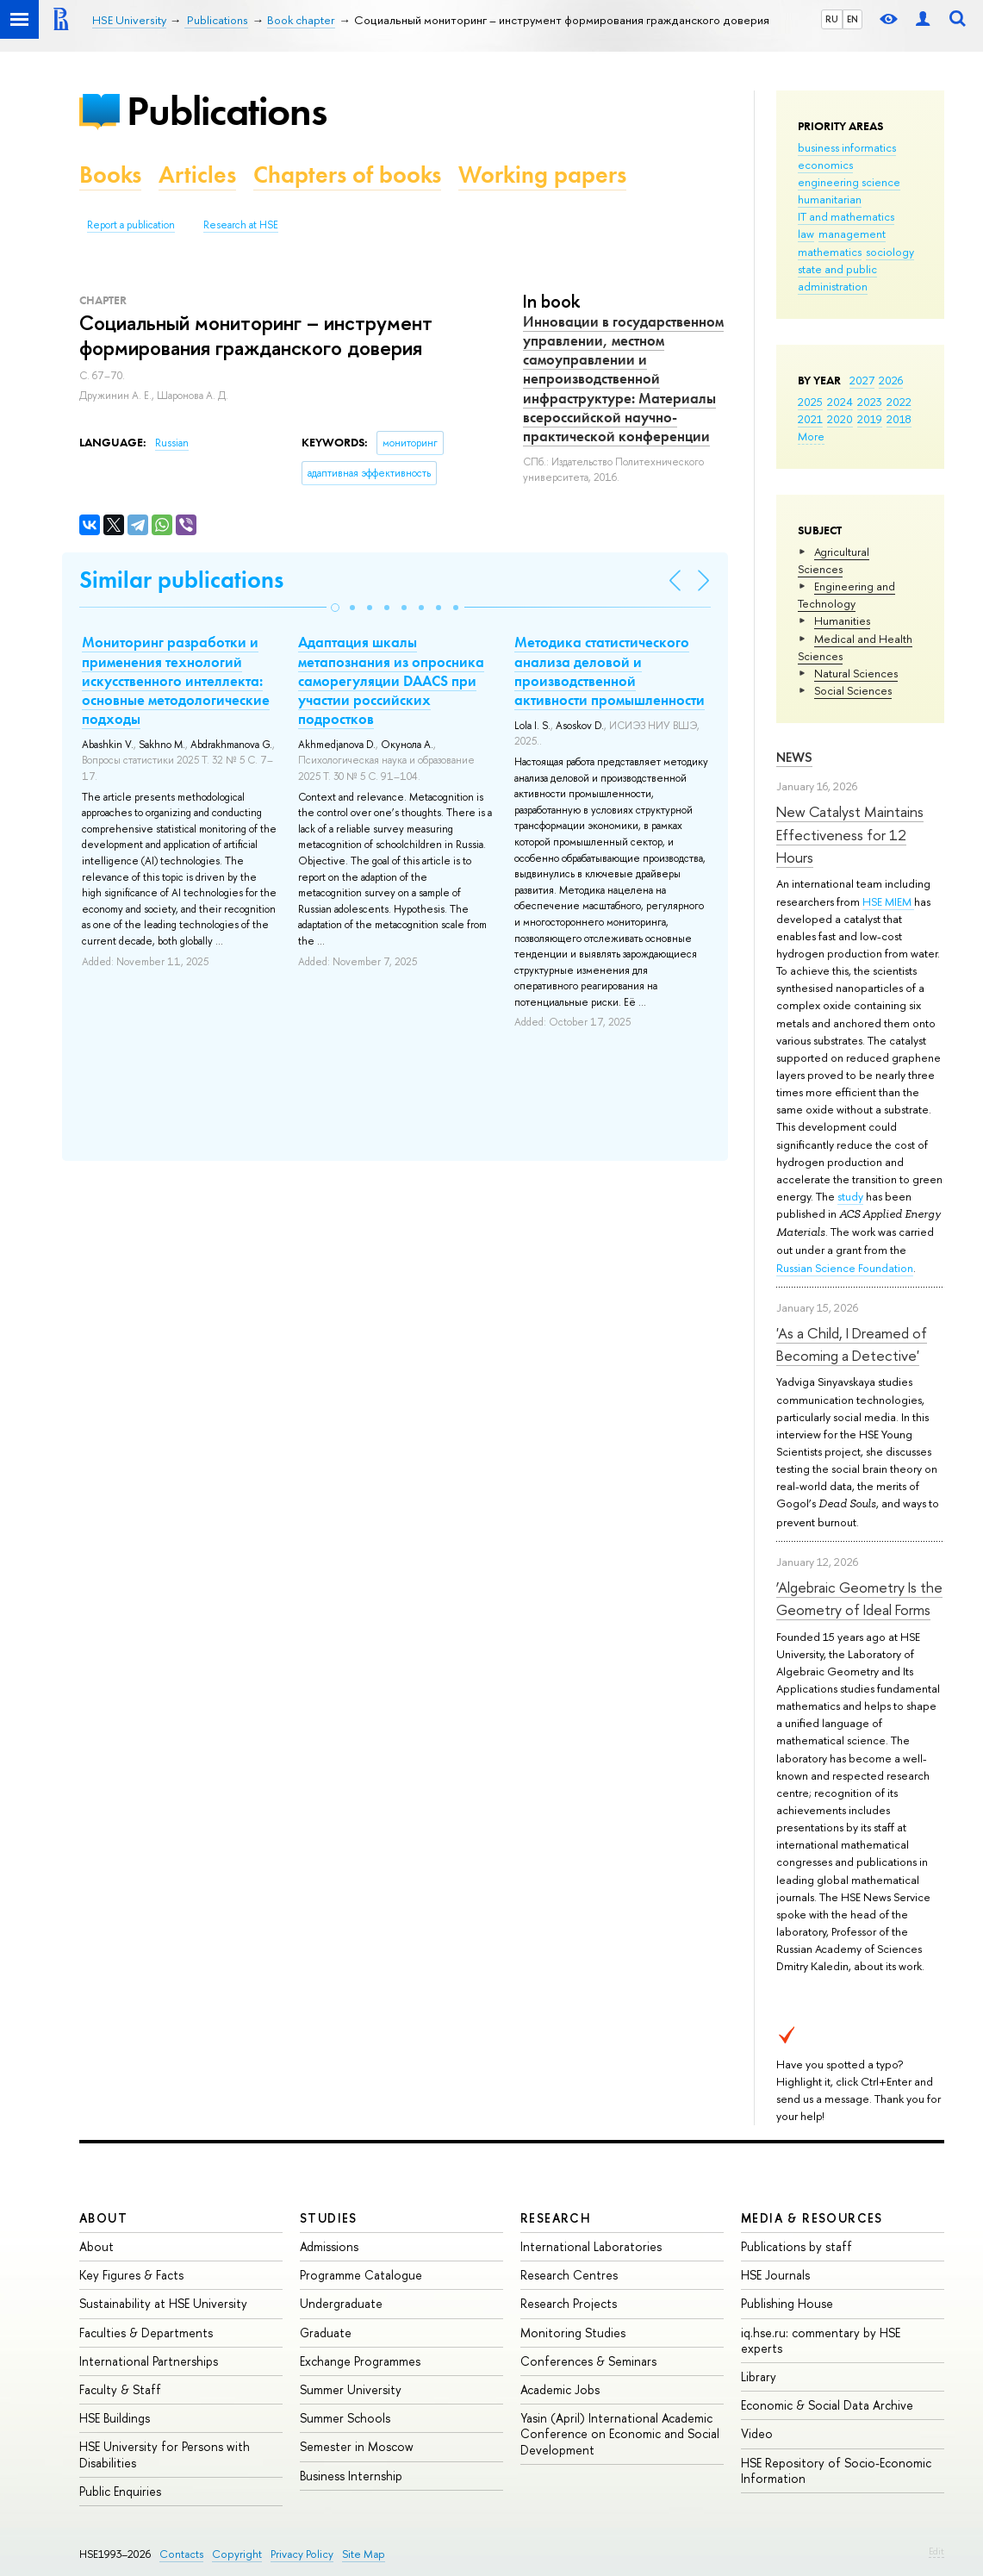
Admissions (329, 2246)
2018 (899, 419)
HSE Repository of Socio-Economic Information (836, 2470)
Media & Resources (812, 2218)
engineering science (849, 182)
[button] (335, 607)
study (850, 1196)
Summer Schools (345, 2418)
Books (110, 174)
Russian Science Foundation (844, 1268)
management (852, 233)
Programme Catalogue (361, 2275)
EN (852, 19)
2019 (869, 419)
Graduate (326, 2332)
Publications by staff (796, 2246)
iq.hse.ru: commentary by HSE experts (820, 2340)
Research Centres (569, 2275)
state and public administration (837, 277)
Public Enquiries (120, 2491)
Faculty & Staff (120, 2389)
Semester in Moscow (357, 2446)
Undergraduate (341, 2303)
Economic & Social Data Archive (827, 2405)
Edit (936, 2551)
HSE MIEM (888, 901)
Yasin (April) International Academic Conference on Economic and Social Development (619, 2433)
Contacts (181, 2554)
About (103, 2218)
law (806, 233)
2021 (810, 419)
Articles (197, 174)
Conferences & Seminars (588, 2361)
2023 (869, 401)
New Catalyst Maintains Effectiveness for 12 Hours (850, 834)
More (811, 436)
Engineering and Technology (846, 594)
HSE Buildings (114, 2418)
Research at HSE (240, 225)
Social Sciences (853, 690)
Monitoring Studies (572, 2332)
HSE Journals (775, 2275)
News (794, 757)
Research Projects (568, 2303)
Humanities (842, 620)
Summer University (350, 2389)
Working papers (542, 174)
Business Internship (351, 2475)
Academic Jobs (560, 2389)
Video (757, 2433)
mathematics (830, 251)
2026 (891, 380)
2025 (810, 401)
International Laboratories (591, 2246)
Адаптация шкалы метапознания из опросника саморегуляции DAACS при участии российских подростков (391, 680)
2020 (840, 419)
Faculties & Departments (146, 2332)
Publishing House (787, 2303)
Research (555, 2218)
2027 (861, 380)
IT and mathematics (846, 216)
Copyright (237, 2554)
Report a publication (131, 225)
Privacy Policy (302, 2554)
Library (758, 2376)
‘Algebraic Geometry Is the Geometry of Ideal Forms (859, 1598)
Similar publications (181, 579)
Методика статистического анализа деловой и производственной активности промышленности (609, 670)
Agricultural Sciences (833, 560)
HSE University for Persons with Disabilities (164, 2454)
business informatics (847, 147)
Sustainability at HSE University (163, 2303)
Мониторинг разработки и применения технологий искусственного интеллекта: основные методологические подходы (176, 680)
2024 (840, 401)
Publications (227, 110)
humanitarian (830, 199)
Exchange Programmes (360, 2361)
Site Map (363, 2554)
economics (825, 164)
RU (831, 19)
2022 (899, 401)
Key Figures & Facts (131, 2275)
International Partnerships (148, 2361)
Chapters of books (347, 174)
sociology (890, 251)
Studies (329, 2218)
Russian (172, 443)
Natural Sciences (856, 673)
